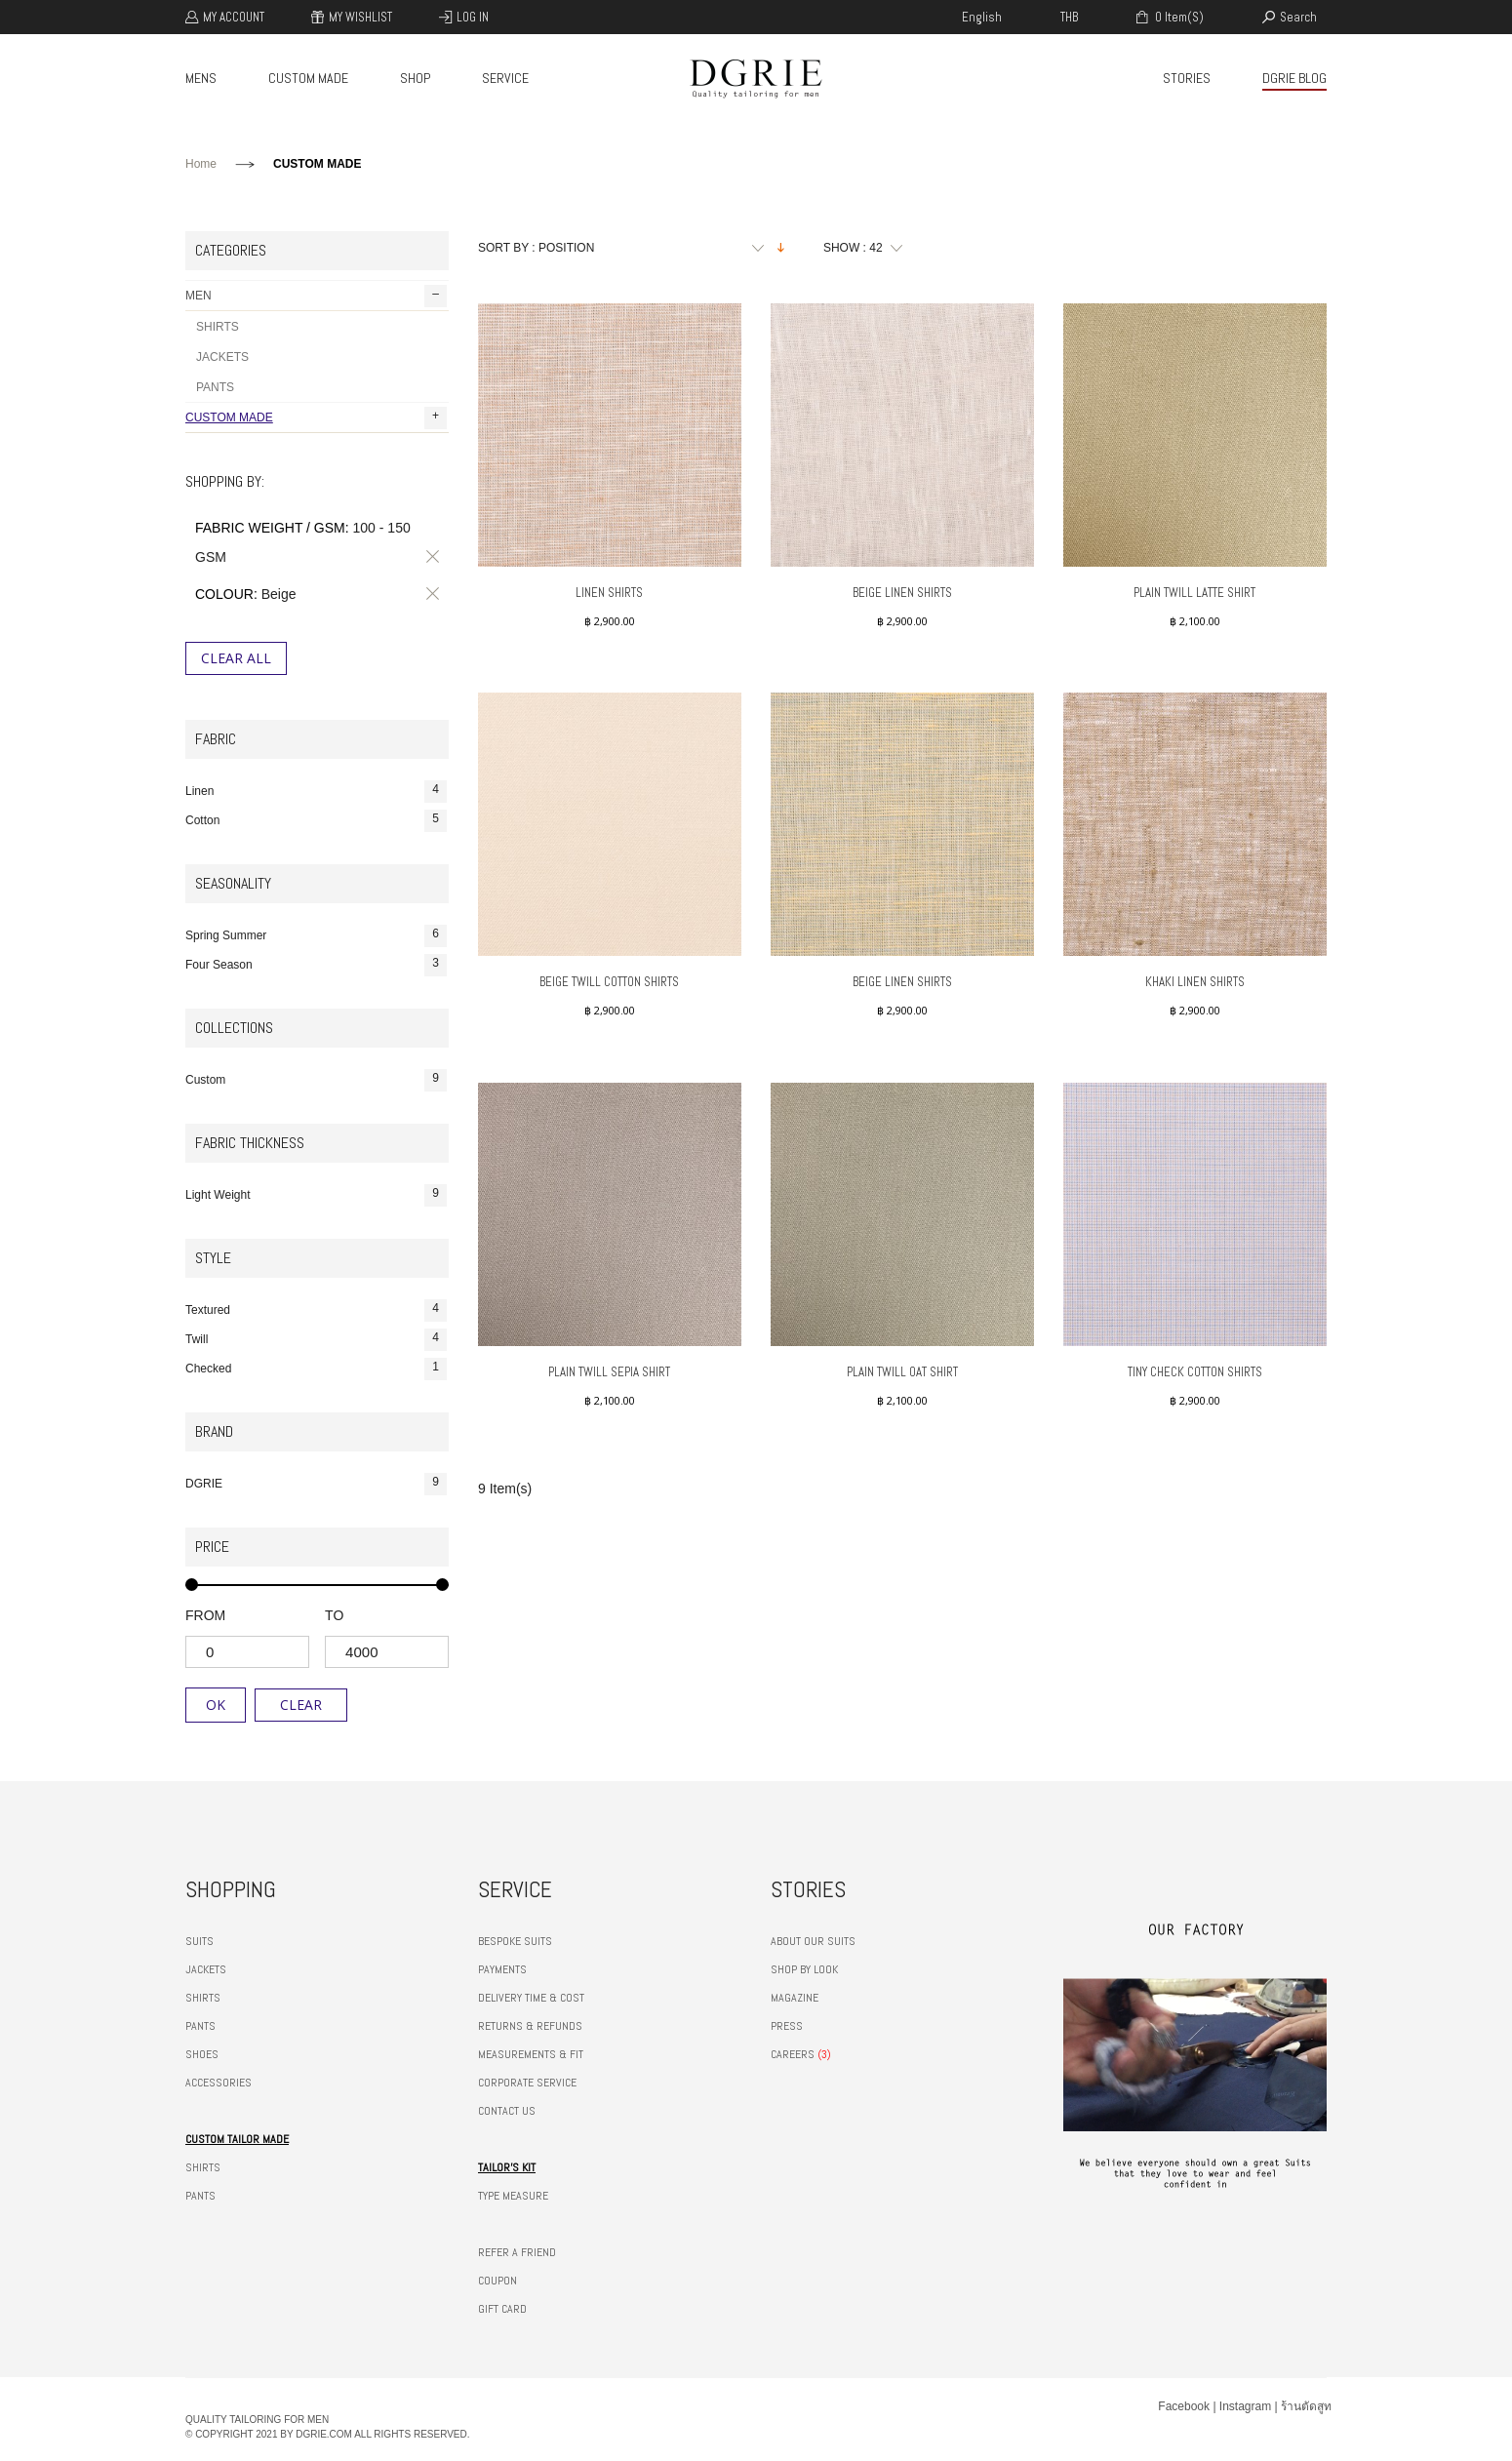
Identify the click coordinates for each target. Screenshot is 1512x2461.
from (205, 1615)
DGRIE (316, 1484)
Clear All (236, 658)
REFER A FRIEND (517, 2252)
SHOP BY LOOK (804, 1969)
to (334, 1615)
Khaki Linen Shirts (1195, 981)
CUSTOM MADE (308, 78)
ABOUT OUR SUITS (813, 1941)
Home (201, 164)
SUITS (199, 1941)
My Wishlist (360, 17)
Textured (316, 1310)
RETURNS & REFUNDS (530, 2026)
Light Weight (316, 1195)
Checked (316, 1369)
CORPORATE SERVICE (527, 2082)
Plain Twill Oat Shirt (902, 1372)
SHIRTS (217, 327)
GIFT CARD (502, 2309)
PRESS (787, 2026)
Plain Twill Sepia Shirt (609, 1372)
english (982, 17)
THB (1069, 17)
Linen (316, 791)
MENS (201, 78)
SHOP (415, 78)
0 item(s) (1178, 17)
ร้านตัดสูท (1306, 2406)
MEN (316, 296)
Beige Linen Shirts (902, 592)
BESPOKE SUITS (515, 1941)
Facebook (1184, 2406)
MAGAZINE (794, 1997)
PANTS (215, 387)
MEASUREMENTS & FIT (530, 2054)
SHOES (202, 2054)
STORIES (1187, 78)
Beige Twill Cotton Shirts (609, 981)
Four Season (316, 965)
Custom (316, 1080)
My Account (233, 17)
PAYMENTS (502, 1969)
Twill (316, 1340)
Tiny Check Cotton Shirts (1195, 1372)
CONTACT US (507, 2111)
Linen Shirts (609, 592)
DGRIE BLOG (1294, 78)
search (1298, 17)
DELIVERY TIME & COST (531, 1997)
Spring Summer (316, 936)
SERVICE (505, 78)
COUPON (497, 2280)
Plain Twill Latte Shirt (1194, 592)
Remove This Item (429, 557)
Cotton (316, 821)
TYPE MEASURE (513, 2195)
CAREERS (793, 2054)
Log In (473, 17)
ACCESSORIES (218, 2082)
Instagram (1245, 2406)
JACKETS (222, 357)
